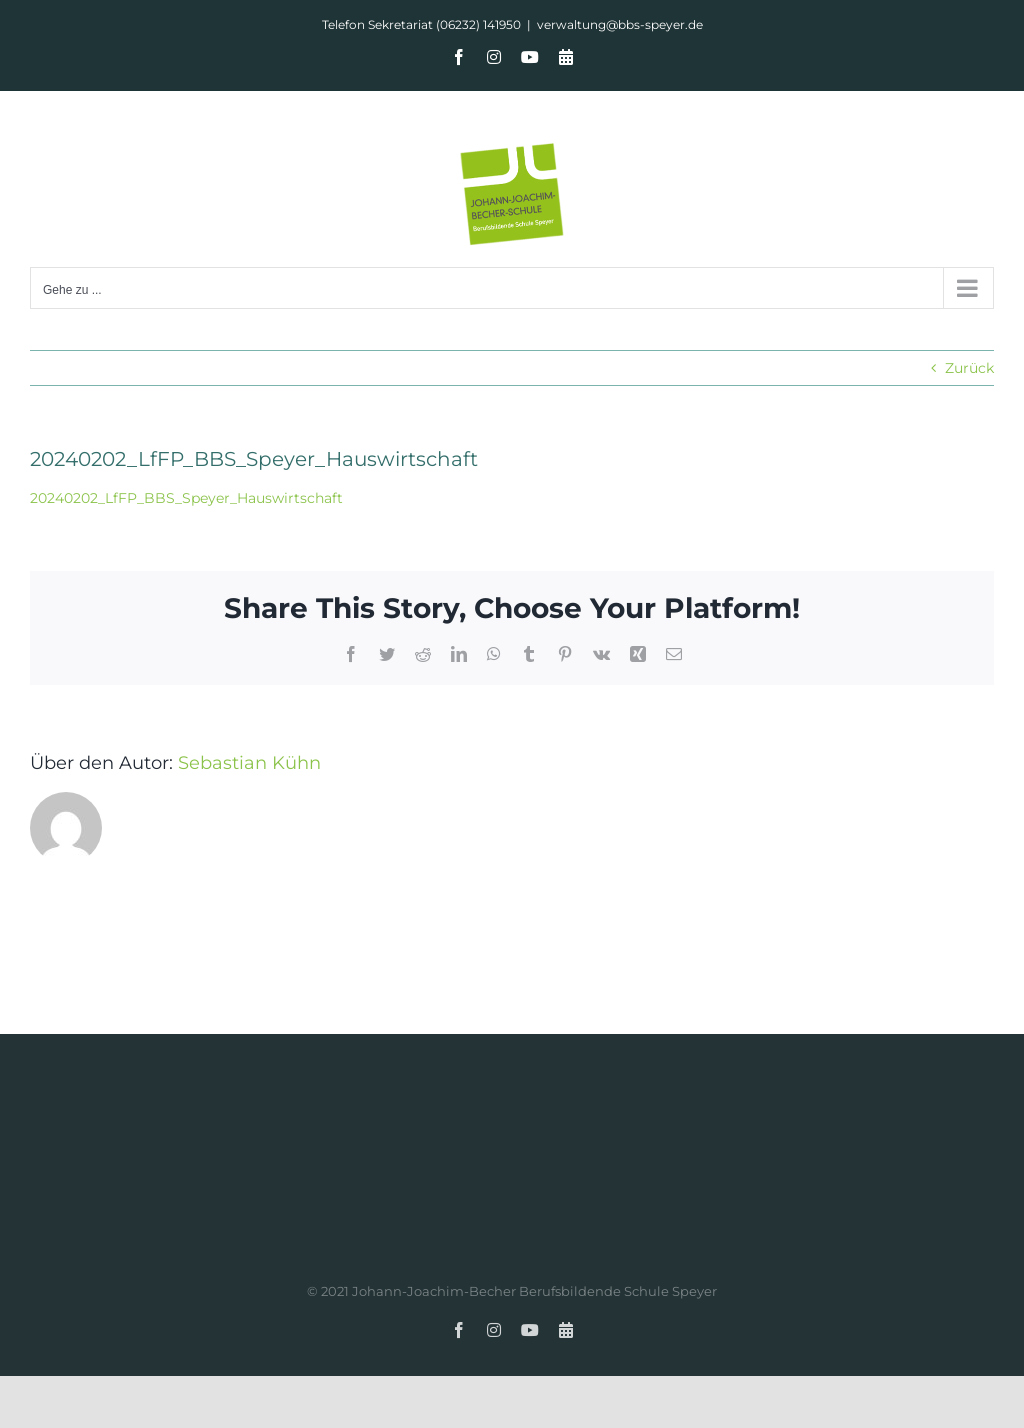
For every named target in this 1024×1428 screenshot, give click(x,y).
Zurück (969, 368)
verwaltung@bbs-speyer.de (620, 24)
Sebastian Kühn (249, 763)
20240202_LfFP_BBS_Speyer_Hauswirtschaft (186, 498)
